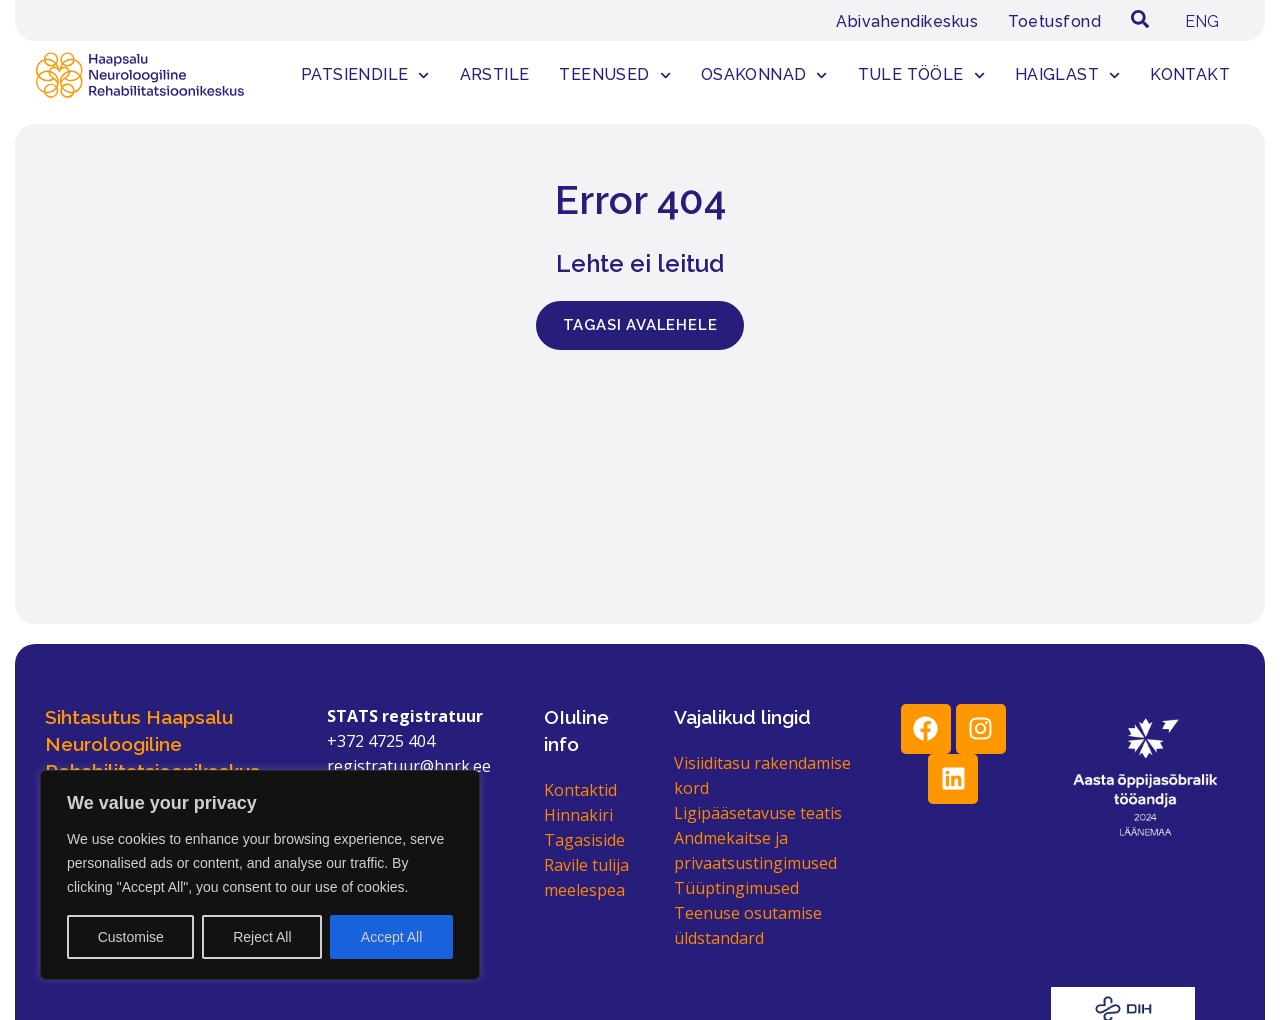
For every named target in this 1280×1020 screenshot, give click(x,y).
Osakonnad (764, 75)
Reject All (262, 937)
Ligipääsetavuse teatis (758, 813)
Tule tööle (921, 75)
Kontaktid (580, 790)
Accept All (391, 937)
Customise (131, 937)
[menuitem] (1202, 22)
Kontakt (1190, 74)
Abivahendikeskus (907, 21)
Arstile (495, 74)
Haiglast (1067, 75)
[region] (260, 875)
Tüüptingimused (736, 888)
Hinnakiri (578, 815)
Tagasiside (584, 840)
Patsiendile (365, 75)
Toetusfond (1054, 21)
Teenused (614, 75)
